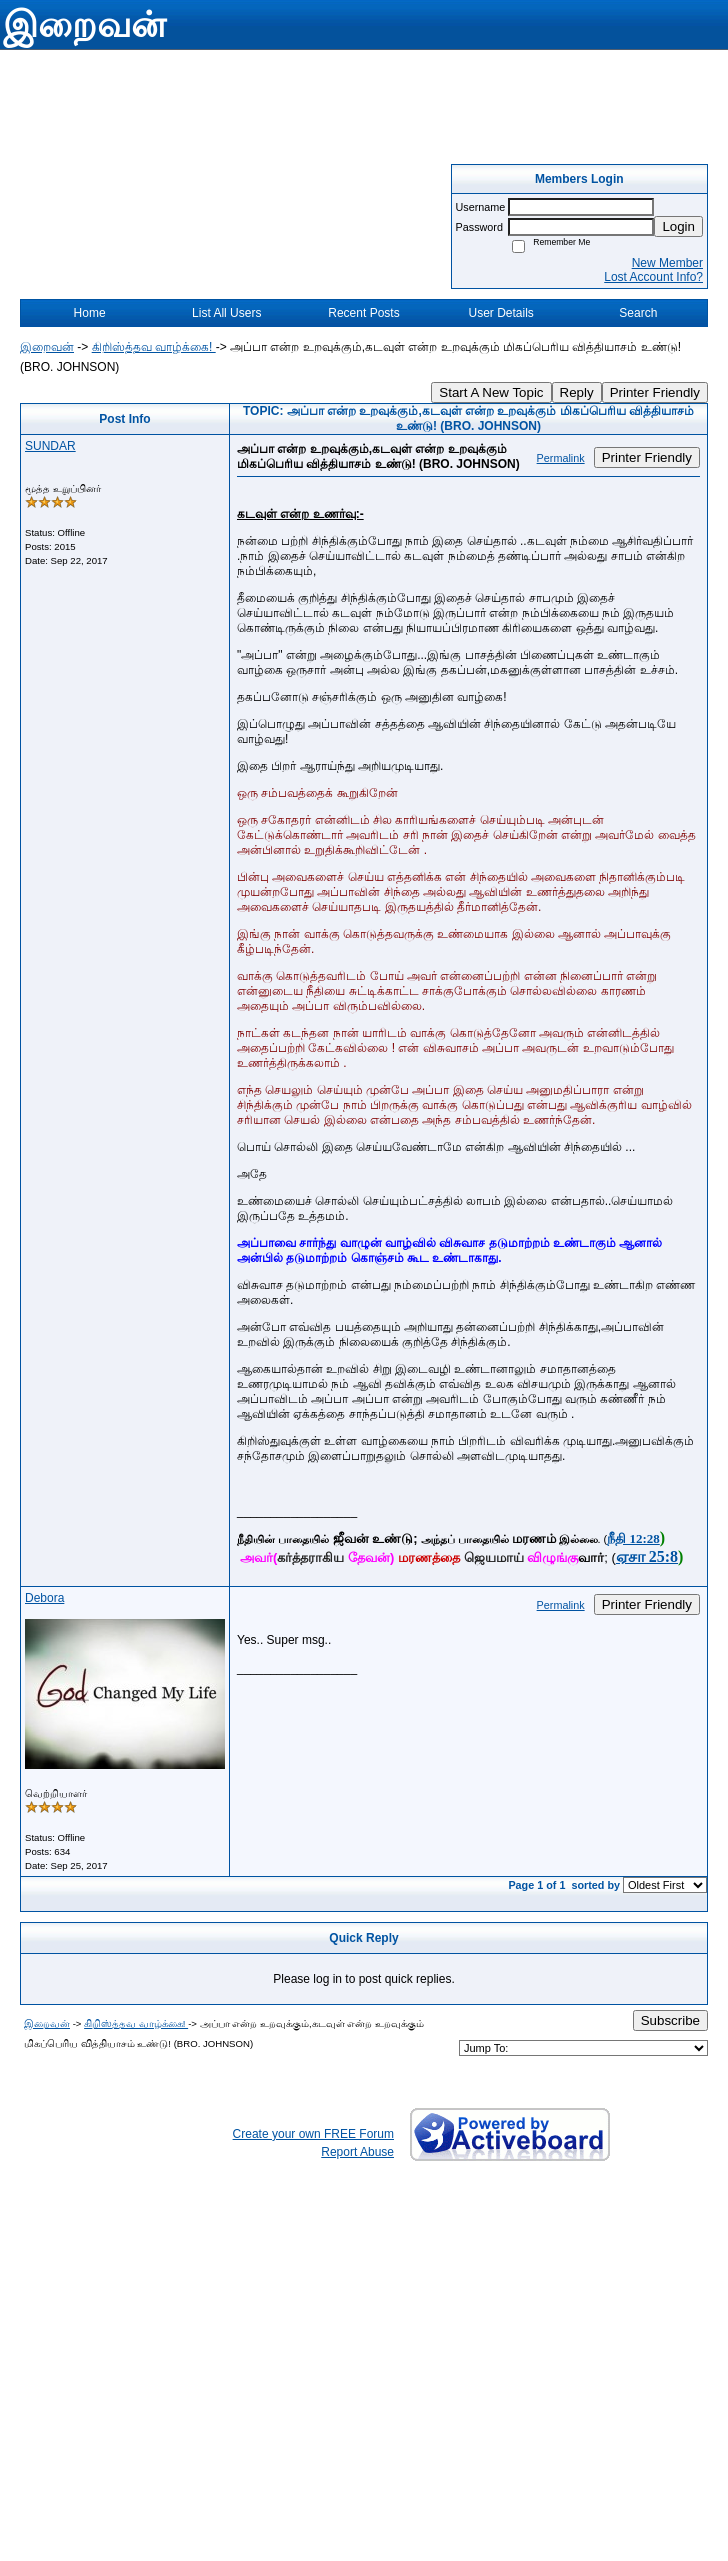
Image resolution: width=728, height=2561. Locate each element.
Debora (44, 1598)
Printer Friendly (655, 392)
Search (638, 313)
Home (90, 313)
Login (678, 226)
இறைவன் (47, 347)
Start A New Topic (491, 392)
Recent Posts (363, 313)
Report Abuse (357, 2152)
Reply (577, 392)
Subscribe (670, 2020)
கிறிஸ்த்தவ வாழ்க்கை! (154, 347)
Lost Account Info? (653, 277)
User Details (500, 313)
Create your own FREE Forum (313, 2134)
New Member (667, 263)
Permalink (561, 458)
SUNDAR (50, 446)
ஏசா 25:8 (647, 1556)
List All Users (226, 313)
